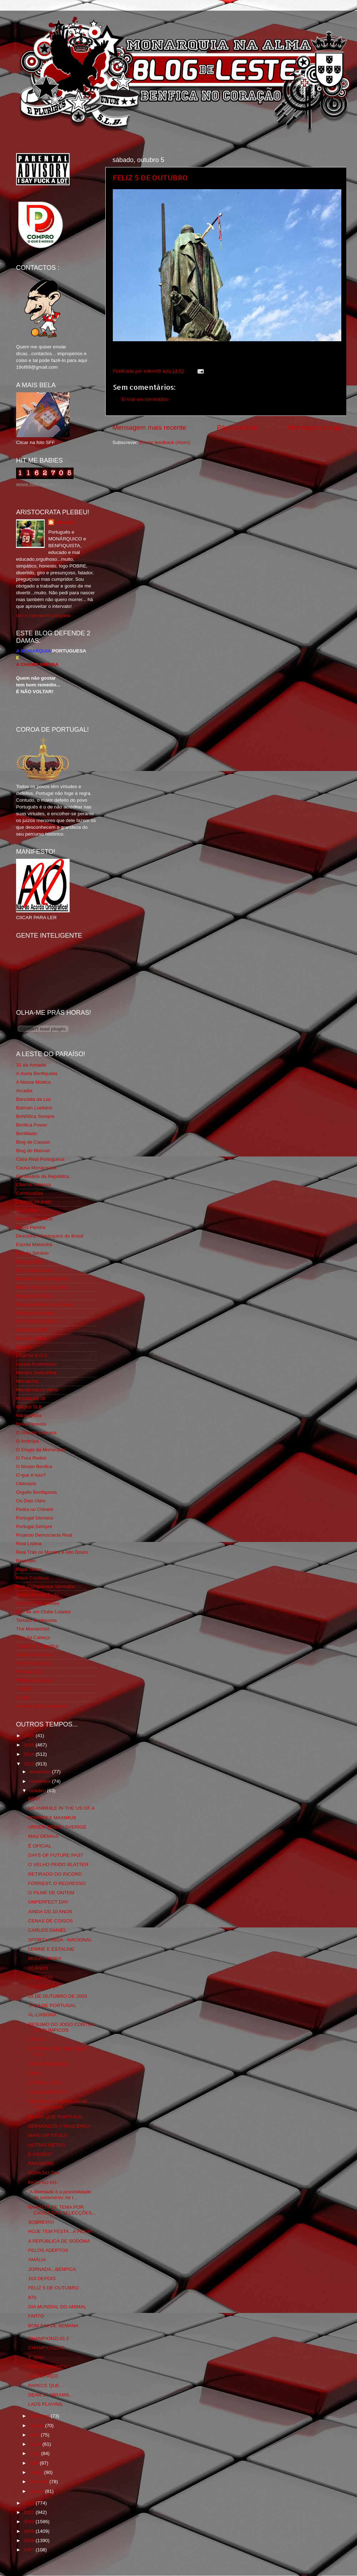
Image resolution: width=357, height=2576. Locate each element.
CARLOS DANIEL (47, 1930)
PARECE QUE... (46, 2385)
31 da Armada (31, 1065)
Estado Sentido (32, 1253)
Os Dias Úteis (31, 1500)
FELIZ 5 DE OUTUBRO (150, 177)
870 (32, 2297)
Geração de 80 (32, 1329)
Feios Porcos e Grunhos (42, 1287)
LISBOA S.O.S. (32, 1355)
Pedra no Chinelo (34, 1509)
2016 (30, 1735)
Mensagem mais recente (149, 427)
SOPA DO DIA (43, 2173)
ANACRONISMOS (48, 2064)
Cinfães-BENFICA (47, 2092)
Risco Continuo (32, 1578)
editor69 (64, 522)
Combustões (29, 1193)
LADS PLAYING (45, 2404)
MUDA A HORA (44, 1958)
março (36, 2472)
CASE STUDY (43, 1986)
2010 (30, 2521)
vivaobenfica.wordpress (41, 1706)
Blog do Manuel (33, 1150)
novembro (40, 1781)
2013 (30, 1763)
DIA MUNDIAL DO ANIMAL (57, 2306)
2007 (30, 2549)
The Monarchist (32, 1629)
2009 (30, 2531)
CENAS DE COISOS (50, 1921)
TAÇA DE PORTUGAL (52, 2005)
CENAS (36, 2039)
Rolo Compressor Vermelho (45, 1586)
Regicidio (26, 1560)
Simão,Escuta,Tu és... (39, 1594)
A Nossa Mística (33, 1082)
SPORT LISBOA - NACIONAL (60, 1939)
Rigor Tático (29, 1569)
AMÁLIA (37, 2259)
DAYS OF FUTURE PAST (56, 1855)
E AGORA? (40, 2154)
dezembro (40, 1771)
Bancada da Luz (33, 1099)
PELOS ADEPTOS (48, 2250)
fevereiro (39, 2481)
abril (34, 2463)
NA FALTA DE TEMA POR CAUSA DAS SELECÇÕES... (62, 2209)
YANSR (24, 1689)
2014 (30, 1754)
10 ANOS (38, 1968)
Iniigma (24, 1347)
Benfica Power (31, 1125)
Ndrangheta (28, 1415)
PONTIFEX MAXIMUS (52, 1817)
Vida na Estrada (33, 1663)
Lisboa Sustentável (36, 1364)
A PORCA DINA (45, 2082)
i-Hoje (22, 1697)
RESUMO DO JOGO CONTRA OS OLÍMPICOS (61, 2027)
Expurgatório (30, 1261)
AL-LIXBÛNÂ (42, 2014)
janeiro (37, 2491)
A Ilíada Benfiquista (36, 1073)
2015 (30, 1745)
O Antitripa (27, 1441)
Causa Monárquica (36, 1167)
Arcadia (24, 1090)
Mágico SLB (29, 1407)
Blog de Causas (33, 1142)
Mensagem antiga (314, 427)
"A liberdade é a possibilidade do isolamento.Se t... (59, 2194)
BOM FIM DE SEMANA (53, 2325)
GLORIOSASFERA (36, 1321)
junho (35, 2444)
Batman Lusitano (34, 1107)
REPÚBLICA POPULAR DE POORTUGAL (58, 2104)
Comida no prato (34, 1201)
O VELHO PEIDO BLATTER (58, 1864)
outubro (38, 1790)
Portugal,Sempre (34, 1526)
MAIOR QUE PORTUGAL (56, 2116)
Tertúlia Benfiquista (36, 1620)
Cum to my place (34, 1218)
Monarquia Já (30, 1398)
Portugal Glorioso (34, 1518)
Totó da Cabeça (33, 1637)
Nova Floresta (31, 1424)
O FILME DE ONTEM (51, 1892)
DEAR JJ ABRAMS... (50, 2395)
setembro (40, 2416)
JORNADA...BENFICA (52, 2269)
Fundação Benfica (35, 1313)
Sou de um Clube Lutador (43, 1611)
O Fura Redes (31, 1458)
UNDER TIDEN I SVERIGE (57, 1827)
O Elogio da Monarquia (40, 1449)
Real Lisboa (28, 1543)
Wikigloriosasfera (34, 1680)
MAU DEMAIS (43, 1836)
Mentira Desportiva (36, 1372)
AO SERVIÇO (43, 2376)
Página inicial (237, 427)
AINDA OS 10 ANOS (50, 1911)
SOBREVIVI (41, 2222)
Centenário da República (42, 1176)
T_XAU (36, 2357)
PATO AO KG (42, 2182)
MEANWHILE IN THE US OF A (61, 1808)
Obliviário (26, 1483)
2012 (30, 2503)
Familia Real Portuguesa (42, 1278)
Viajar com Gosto (34, 1654)
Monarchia (27, 1381)
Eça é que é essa (34, 1270)
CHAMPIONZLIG (46, 2347)
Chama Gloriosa (33, 1184)
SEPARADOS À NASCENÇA (59, 2126)
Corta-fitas (27, 1210)
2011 (30, 2512)
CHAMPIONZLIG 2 (48, 2338)
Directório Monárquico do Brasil (49, 1236)
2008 (30, 2540)
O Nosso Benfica (34, 1466)
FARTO (36, 2316)
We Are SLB (29, 1671)
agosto (37, 2425)
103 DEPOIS (42, 2278)
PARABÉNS (41, 2163)
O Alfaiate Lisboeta (36, 1432)
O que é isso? (31, 1475)
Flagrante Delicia (34, 1296)
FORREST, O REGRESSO (57, 1883)
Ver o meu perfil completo (43, 615)
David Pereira (30, 1227)
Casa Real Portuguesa (40, 1159)
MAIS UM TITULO (47, 2135)
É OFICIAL (39, 1846)
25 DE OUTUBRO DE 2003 (57, 1996)
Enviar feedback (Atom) (165, 442)
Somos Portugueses (38, 1603)
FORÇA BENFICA (47, 2366)
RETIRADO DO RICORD (55, 1874)
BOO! (34, 1798)
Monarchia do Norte (37, 1389)
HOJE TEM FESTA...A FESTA (60, 2231)
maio (35, 2453)
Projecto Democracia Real (44, 1535)
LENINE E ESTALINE (51, 1949)
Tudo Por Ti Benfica (37, 1646)
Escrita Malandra (34, 1244)
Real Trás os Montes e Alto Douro (52, 1552)
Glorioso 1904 (31, 1338)
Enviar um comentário (145, 399)
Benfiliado (26, 1133)
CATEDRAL (41, 1977)
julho (35, 2435)
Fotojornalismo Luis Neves (44, 1304)
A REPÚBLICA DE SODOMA (59, 2241)
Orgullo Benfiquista (36, 1492)
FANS (34, 2073)
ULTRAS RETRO (46, 2145)
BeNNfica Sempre (35, 1116)
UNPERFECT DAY (48, 1902)
